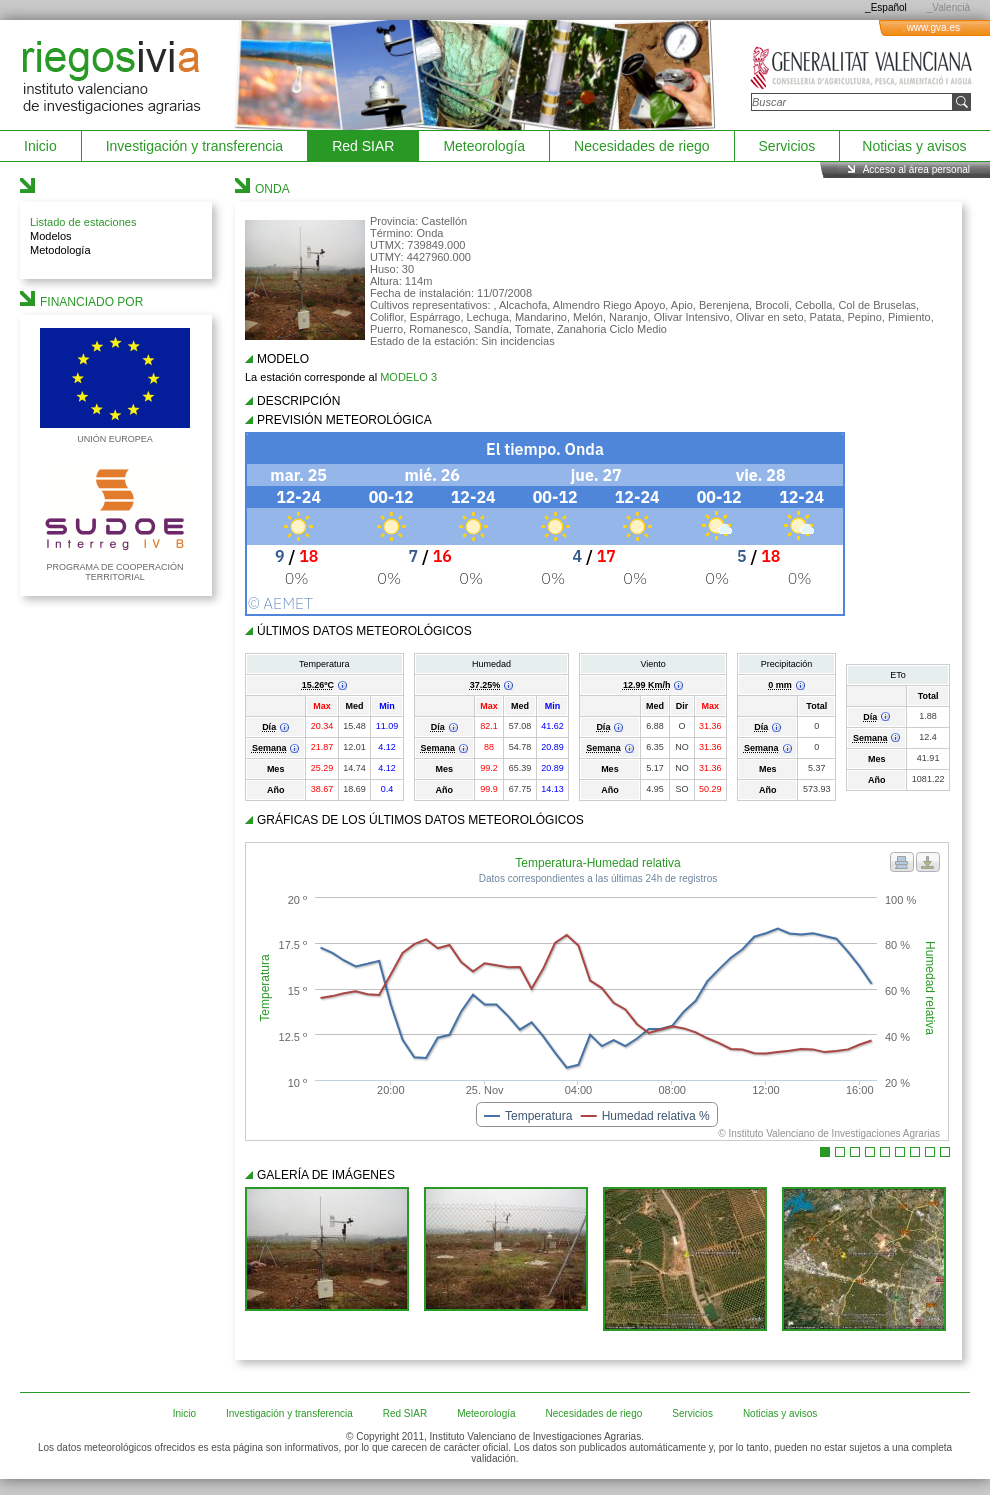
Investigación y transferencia (194, 146)
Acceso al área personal (916, 169)
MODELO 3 (408, 377)
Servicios (787, 146)
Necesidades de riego (641, 146)
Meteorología (484, 146)
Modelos (51, 236)
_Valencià (948, 7)
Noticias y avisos (914, 146)
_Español (886, 7)
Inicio (40, 146)
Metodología (60, 250)
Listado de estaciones (83, 222)
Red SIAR (363, 146)
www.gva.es (933, 27)
